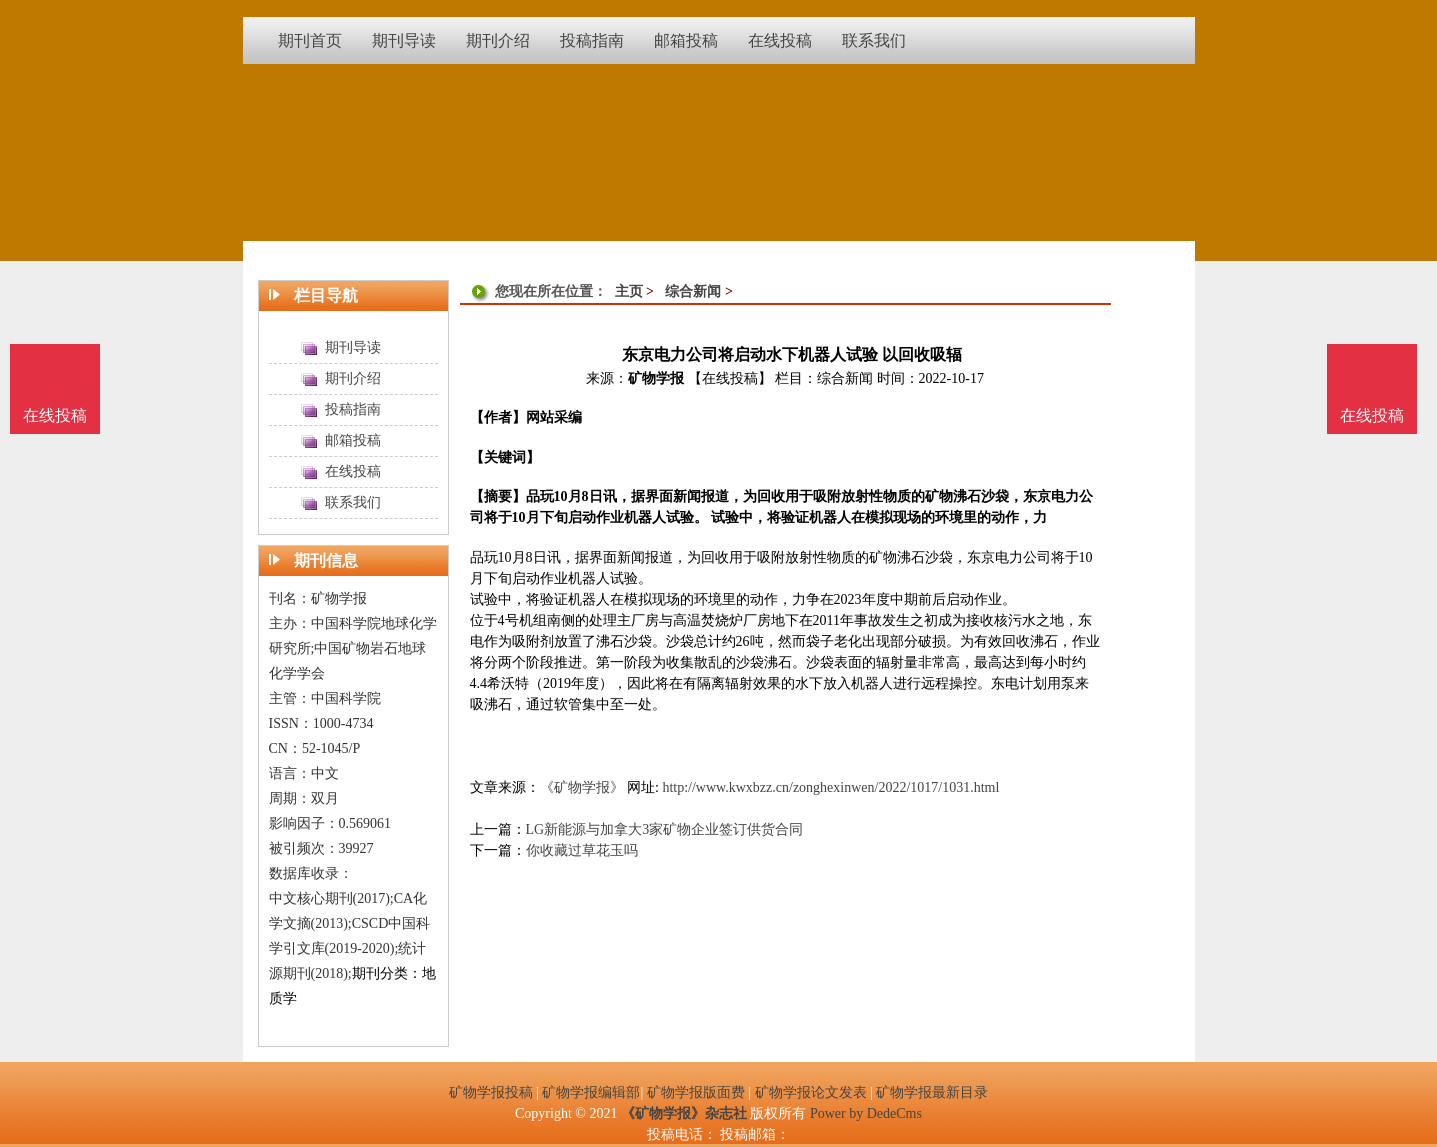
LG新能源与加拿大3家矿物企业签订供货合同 (665, 829)
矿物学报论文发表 (811, 1092)
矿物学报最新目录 (932, 1092)
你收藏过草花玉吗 (582, 850)
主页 (629, 291)
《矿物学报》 (582, 787)
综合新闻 (693, 291)
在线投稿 (1372, 415)
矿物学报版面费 (696, 1092)
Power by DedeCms (866, 1113)
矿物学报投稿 (491, 1092)
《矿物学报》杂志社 (684, 1113)
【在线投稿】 (730, 378)
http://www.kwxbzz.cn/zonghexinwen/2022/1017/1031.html (830, 787)
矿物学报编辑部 (591, 1092)
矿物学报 (656, 378)
